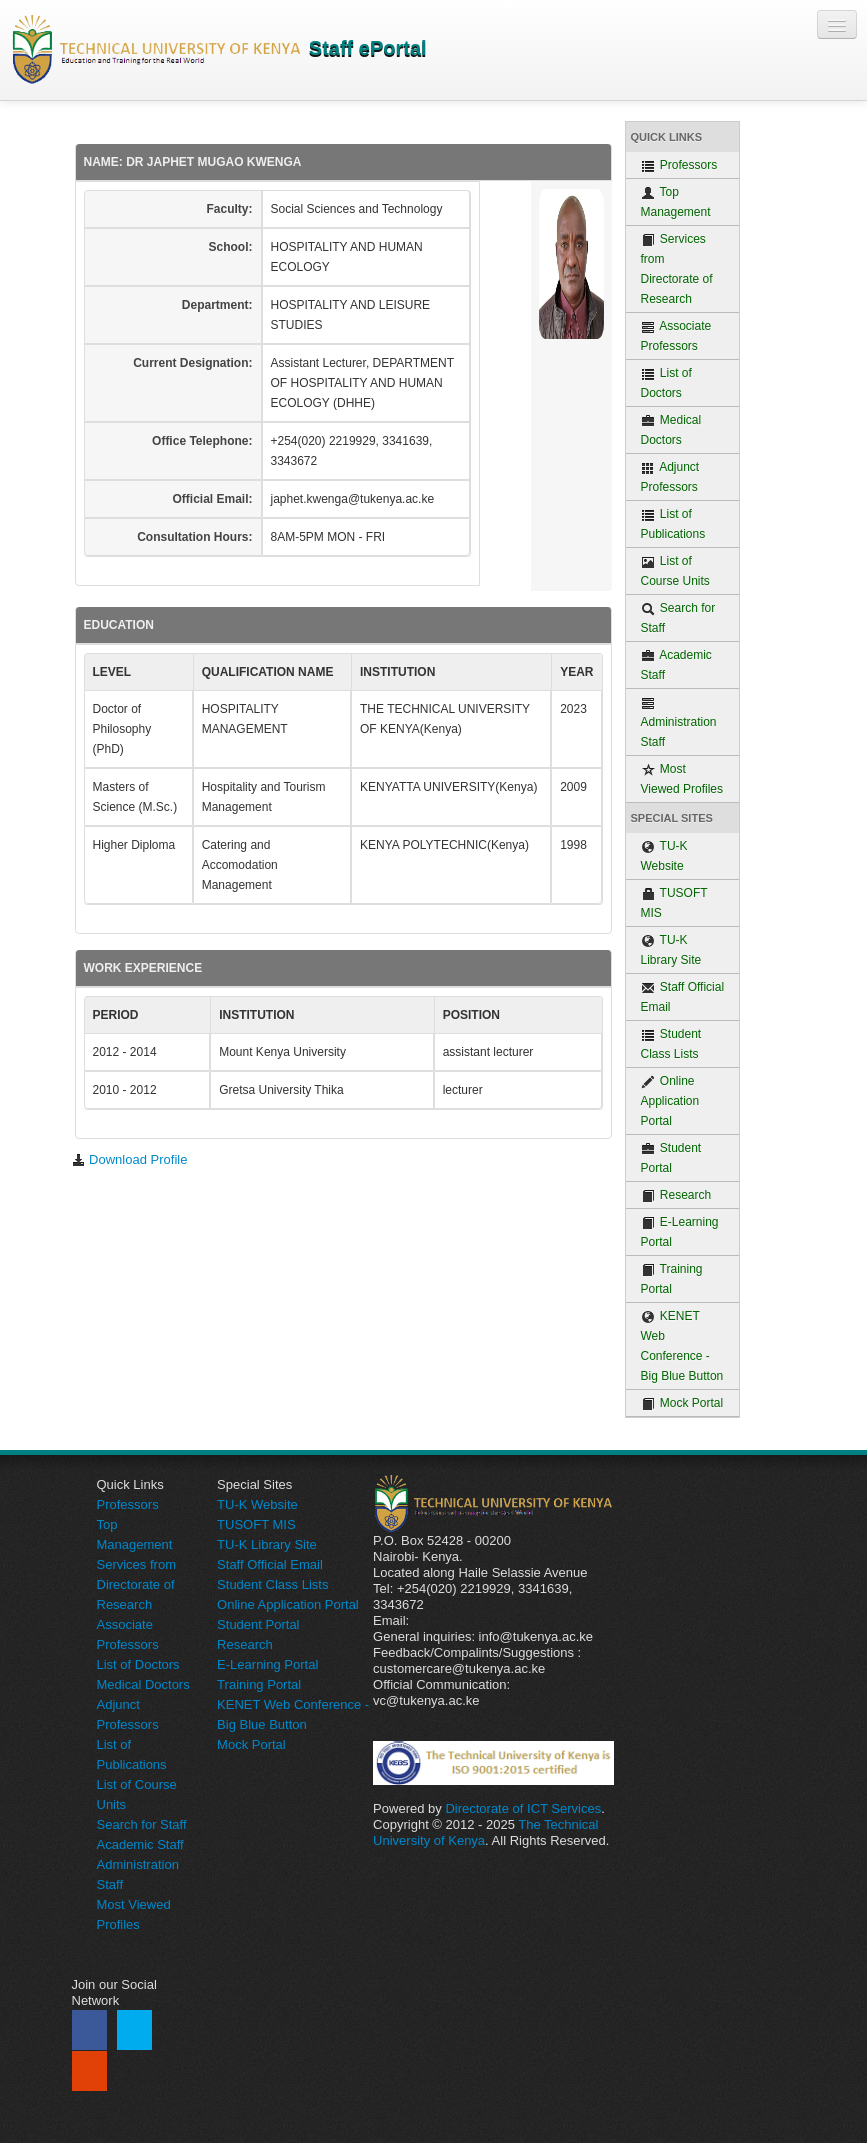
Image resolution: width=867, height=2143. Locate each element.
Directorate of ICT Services (523, 1808)
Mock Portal (682, 1403)
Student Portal (671, 1158)
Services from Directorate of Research (677, 269)
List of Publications (673, 524)
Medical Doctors (671, 430)
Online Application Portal (670, 1101)
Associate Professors (676, 336)
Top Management (676, 202)
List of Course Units (675, 571)
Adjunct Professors (670, 477)
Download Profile (130, 1159)
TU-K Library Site (671, 950)
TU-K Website (664, 856)
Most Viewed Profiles (682, 779)
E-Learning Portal (680, 1232)
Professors (679, 165)
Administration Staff (679, 722)
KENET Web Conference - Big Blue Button (682, 1346)
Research (676, 1195)
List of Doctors (666, 383)
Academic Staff (676, 665)
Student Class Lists (671, 1044)
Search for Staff (678, 618)
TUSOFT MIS (674, 903)
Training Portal (672, 1279)
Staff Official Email (683, 997)
